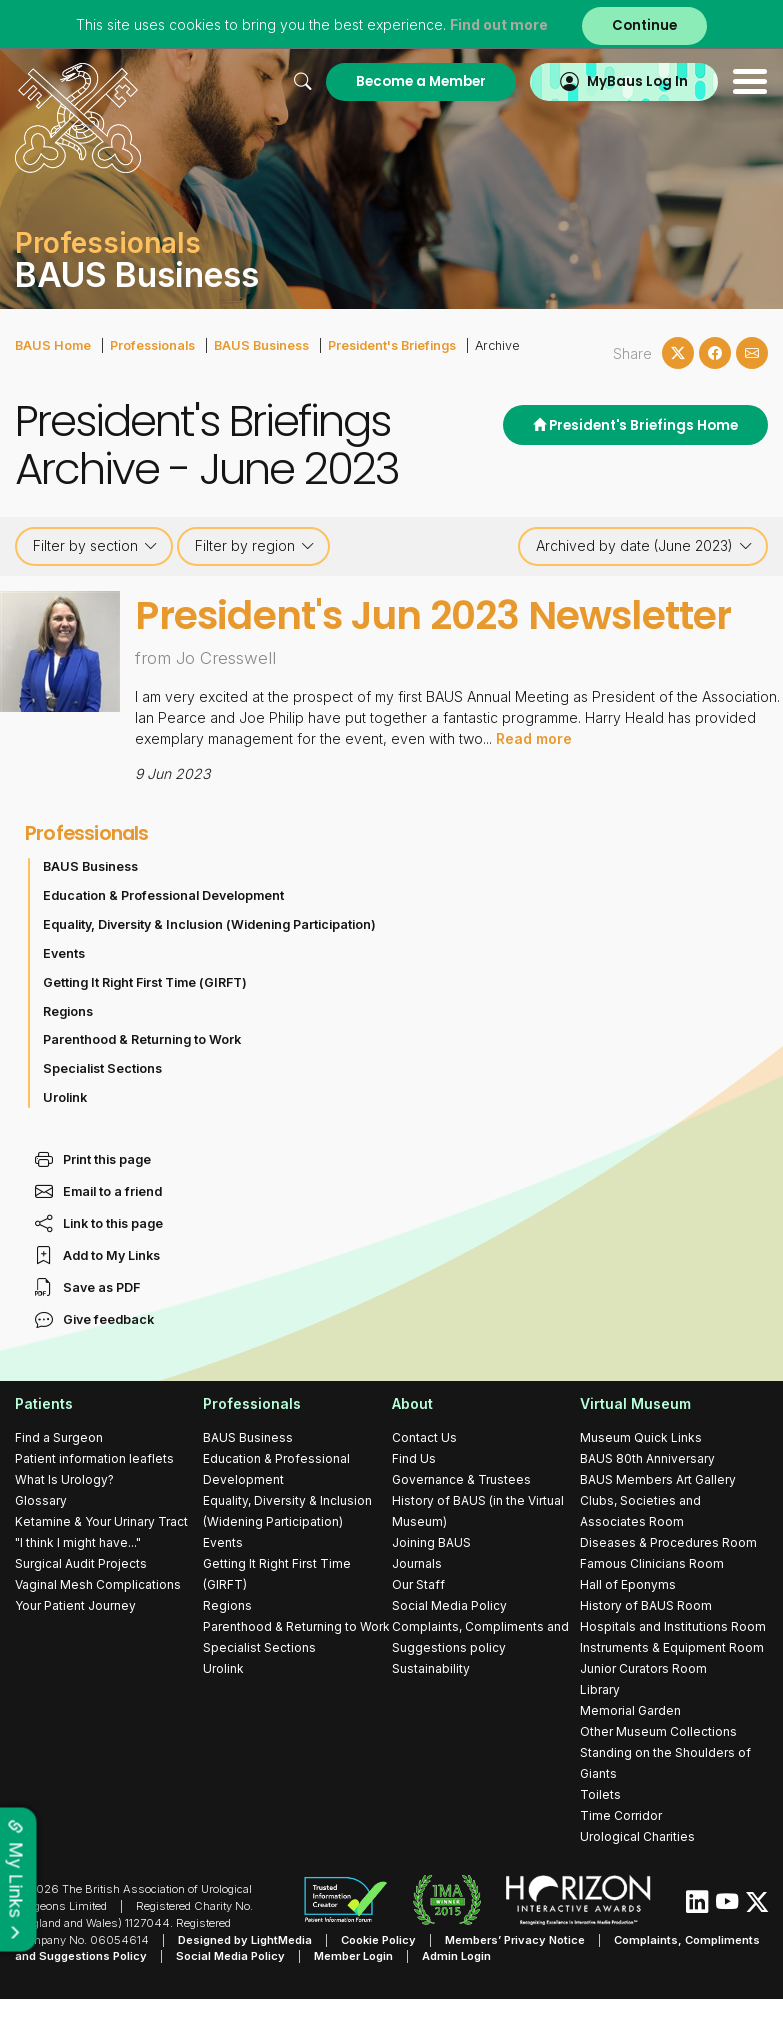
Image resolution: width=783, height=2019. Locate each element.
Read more (534, 737)
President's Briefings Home (635, 425)
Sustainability (431, 1667)
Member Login (353, 1956)
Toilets (600, 1793)
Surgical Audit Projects (81, 1562)
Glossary (41, 1499)
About (412, 1403)
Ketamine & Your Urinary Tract (101, 1520)
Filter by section (95, 546)
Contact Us (424, 1436)
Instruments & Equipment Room (672, 1646)
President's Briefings (392, 345)
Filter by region (255, 546)
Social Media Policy (449, 1604)
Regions (68, 1010)
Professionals (152, 345)
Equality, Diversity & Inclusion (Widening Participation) (209, 923)
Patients (44, 1403)
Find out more (499, 24)
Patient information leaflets (94, 1457)
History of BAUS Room (646, 1604)
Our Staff (418, 1583)
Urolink (65, 1096)
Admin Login (456, 1956)
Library (600, 1688)
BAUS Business (261, 345)
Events (64, 952)
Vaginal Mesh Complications (98, 1583)
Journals (417, 1562)
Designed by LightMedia (245, 1939)
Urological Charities (637, 1835)
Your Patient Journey (75, 1604)
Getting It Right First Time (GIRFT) (145, 981)
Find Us (414, 1457)
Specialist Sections (102, 1067)
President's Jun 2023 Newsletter (433, 615)
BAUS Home (53, 345)
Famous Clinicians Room (652, 1562)
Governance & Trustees (461, 1478)
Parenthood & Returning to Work (142, 1039)
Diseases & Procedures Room (668, 1541)
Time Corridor (621, 1814)
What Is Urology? (64, 1478)
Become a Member (421, 81)
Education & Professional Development (163, 894)
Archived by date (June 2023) (644, 546)
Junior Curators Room (643, 1667)
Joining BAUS (431, 1541)
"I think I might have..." (78, 1541)
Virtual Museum (635, 1403)
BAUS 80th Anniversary (647, 1457)
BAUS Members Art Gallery (658, 1478)
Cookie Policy (378, 1939)
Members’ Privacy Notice (515, 1939)
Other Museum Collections (658, 1730)
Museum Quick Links (641, 1436)
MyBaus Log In (637, 81)
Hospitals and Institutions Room (673, 1625)
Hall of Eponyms (628, 1583)
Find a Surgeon (59, 1436)
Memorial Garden (630, 1709)
